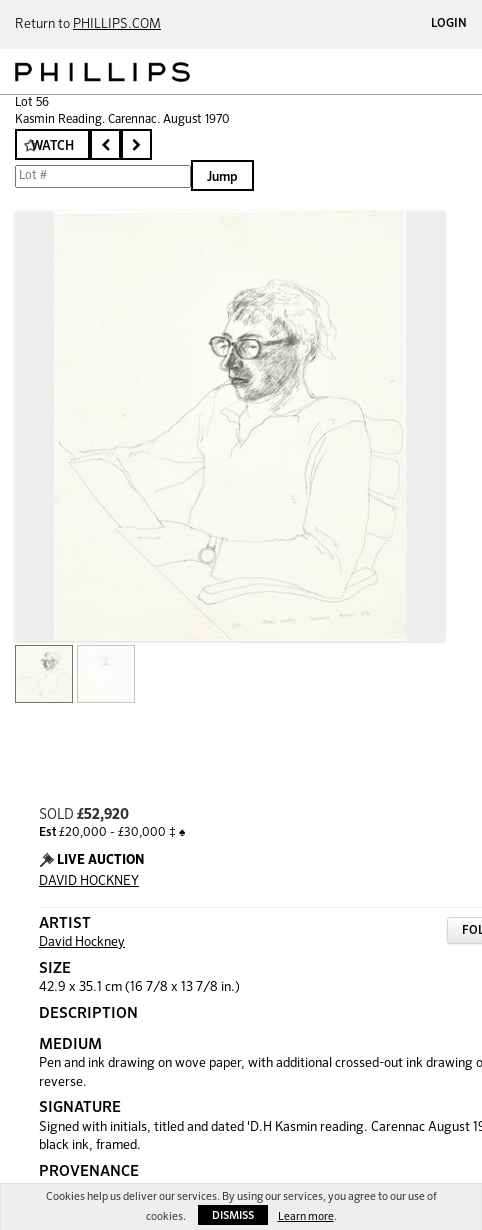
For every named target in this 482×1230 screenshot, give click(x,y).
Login (449, 24)
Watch (52, 146)
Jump (222, 177)
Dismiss (233, 1215)
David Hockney (82, 942)
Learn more (306, 1216)
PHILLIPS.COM (117, 24)
